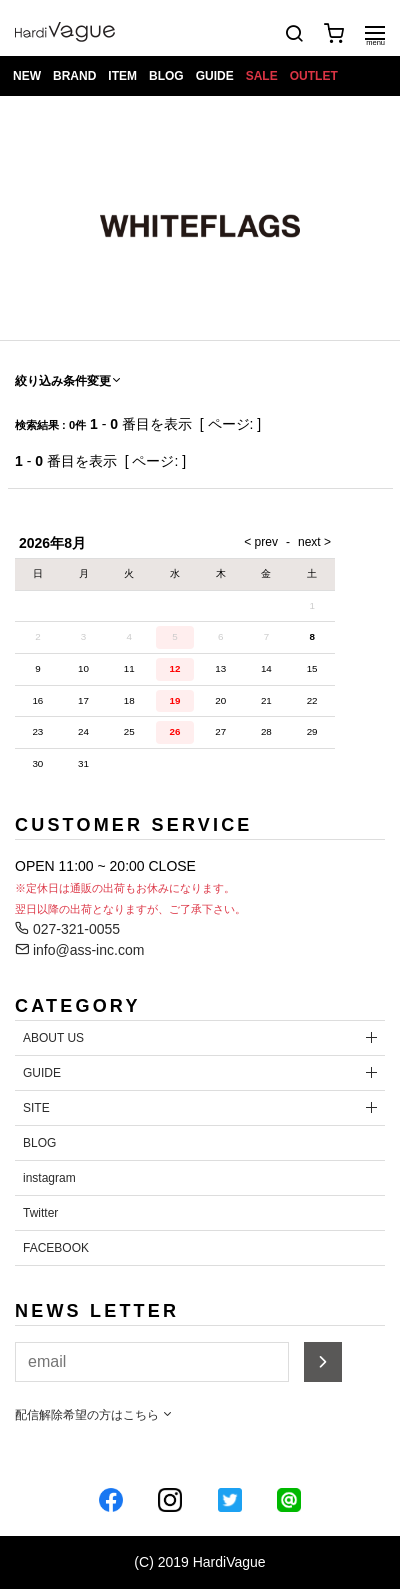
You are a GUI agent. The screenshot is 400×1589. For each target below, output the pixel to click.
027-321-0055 (67, 929)
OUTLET (314, 76)
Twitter (40, 1213)
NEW (27, 76)
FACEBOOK (56, 1248)
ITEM (122, 76)
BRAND (74, 76)
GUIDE (215, 76)
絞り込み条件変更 (69, 381)
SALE (262, 76)
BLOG (166, 76)
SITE (36, 1108)
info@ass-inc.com (79, 950)
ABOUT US (53, 1038)
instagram (49, 1178)
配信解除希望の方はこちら (94, 1415)
